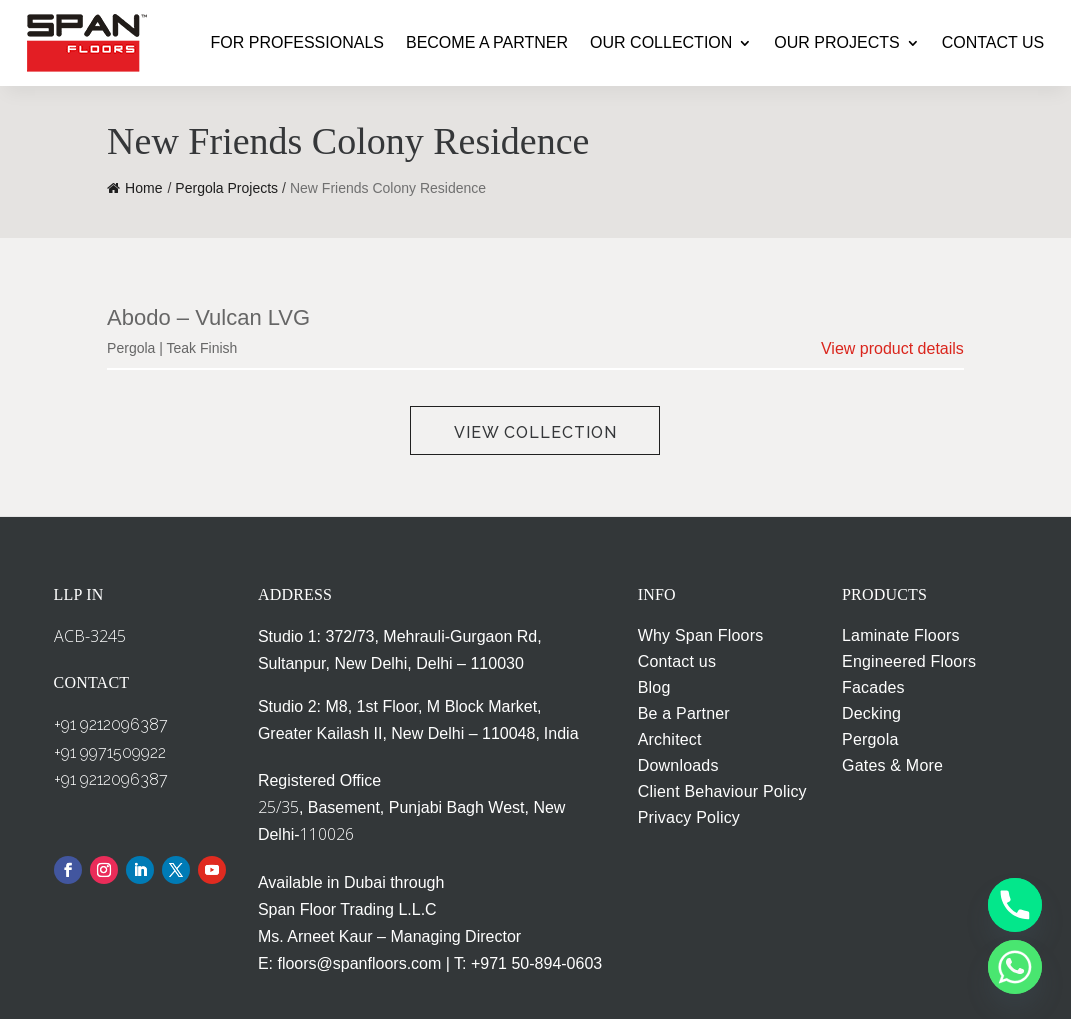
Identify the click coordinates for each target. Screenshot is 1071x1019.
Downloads (678, 765)
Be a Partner (684, 713)
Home (134, 188)
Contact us (677, 661)
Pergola (870, 739)
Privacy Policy (689, 817)
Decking (871, 713)
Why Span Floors (701, 635)
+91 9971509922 (110, 752)
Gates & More (892, 765)
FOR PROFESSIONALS (297, 42)
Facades (873, 687)
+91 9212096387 (111, 724)
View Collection (535, 432)
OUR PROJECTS (836, 42)
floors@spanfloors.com (359, 963)
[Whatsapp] (1015, 967)
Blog (654, 687)
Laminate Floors (901, 635)
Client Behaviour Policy (722, 791)
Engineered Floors (909, 661)
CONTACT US (993, 42)
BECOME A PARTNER (487, 42)
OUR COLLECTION (661, 42)
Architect (670, 739)
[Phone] (1015, 905)
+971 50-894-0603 (536, 963)
